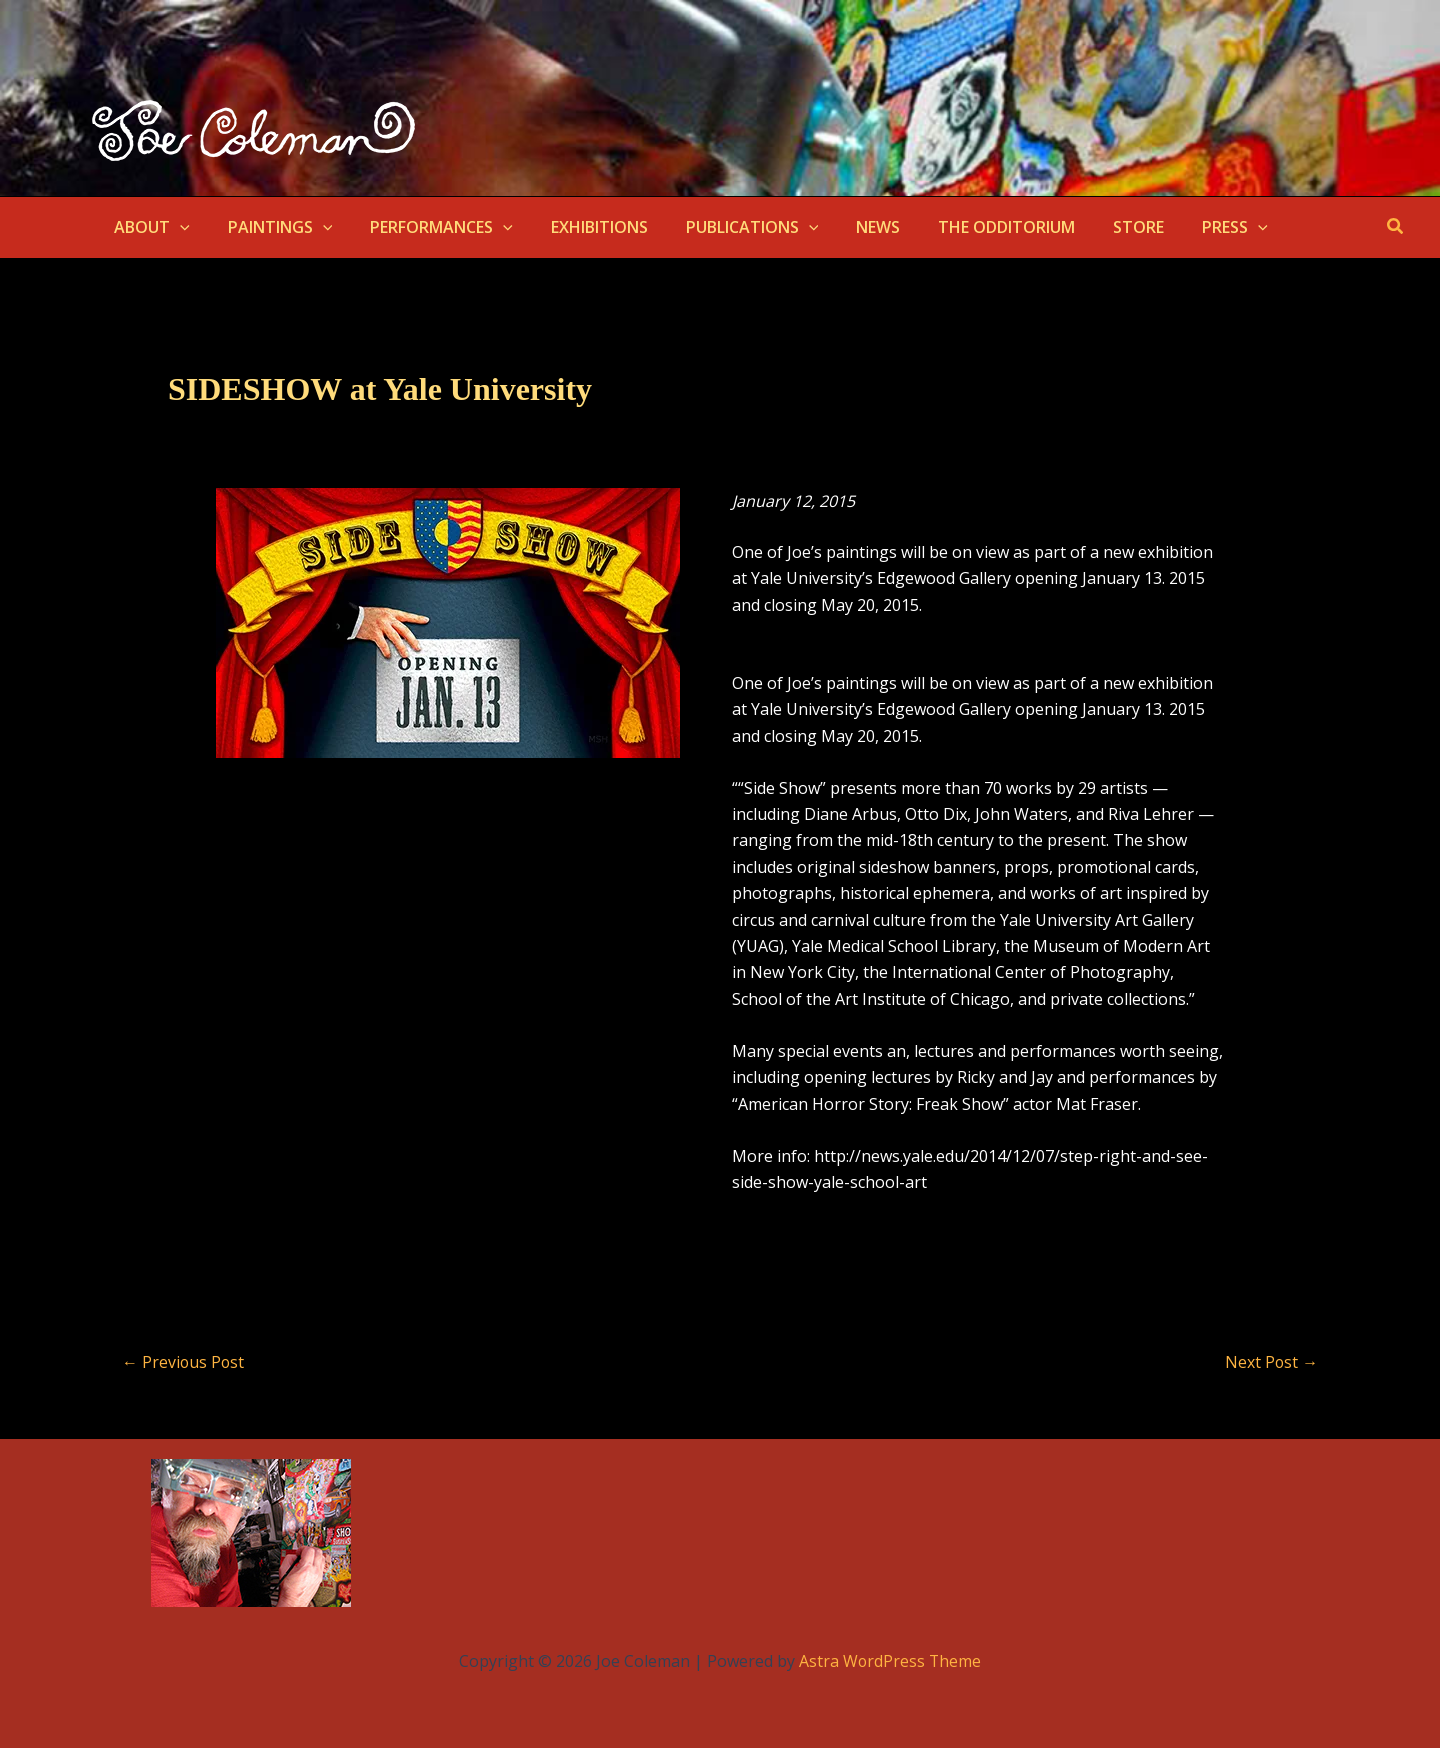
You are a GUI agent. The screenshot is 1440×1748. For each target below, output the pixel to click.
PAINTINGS (271, 227)
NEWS (845, 227)
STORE (1093, 227)
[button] (177, 227)
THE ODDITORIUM (967, 227)
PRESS (1184, 227)
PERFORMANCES (426, 227)
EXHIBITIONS (578, 227)
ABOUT (149, 227)
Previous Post (184, 1362)
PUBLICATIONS (725, 227)
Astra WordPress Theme (890, 1661)
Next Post (1271, 1362)
